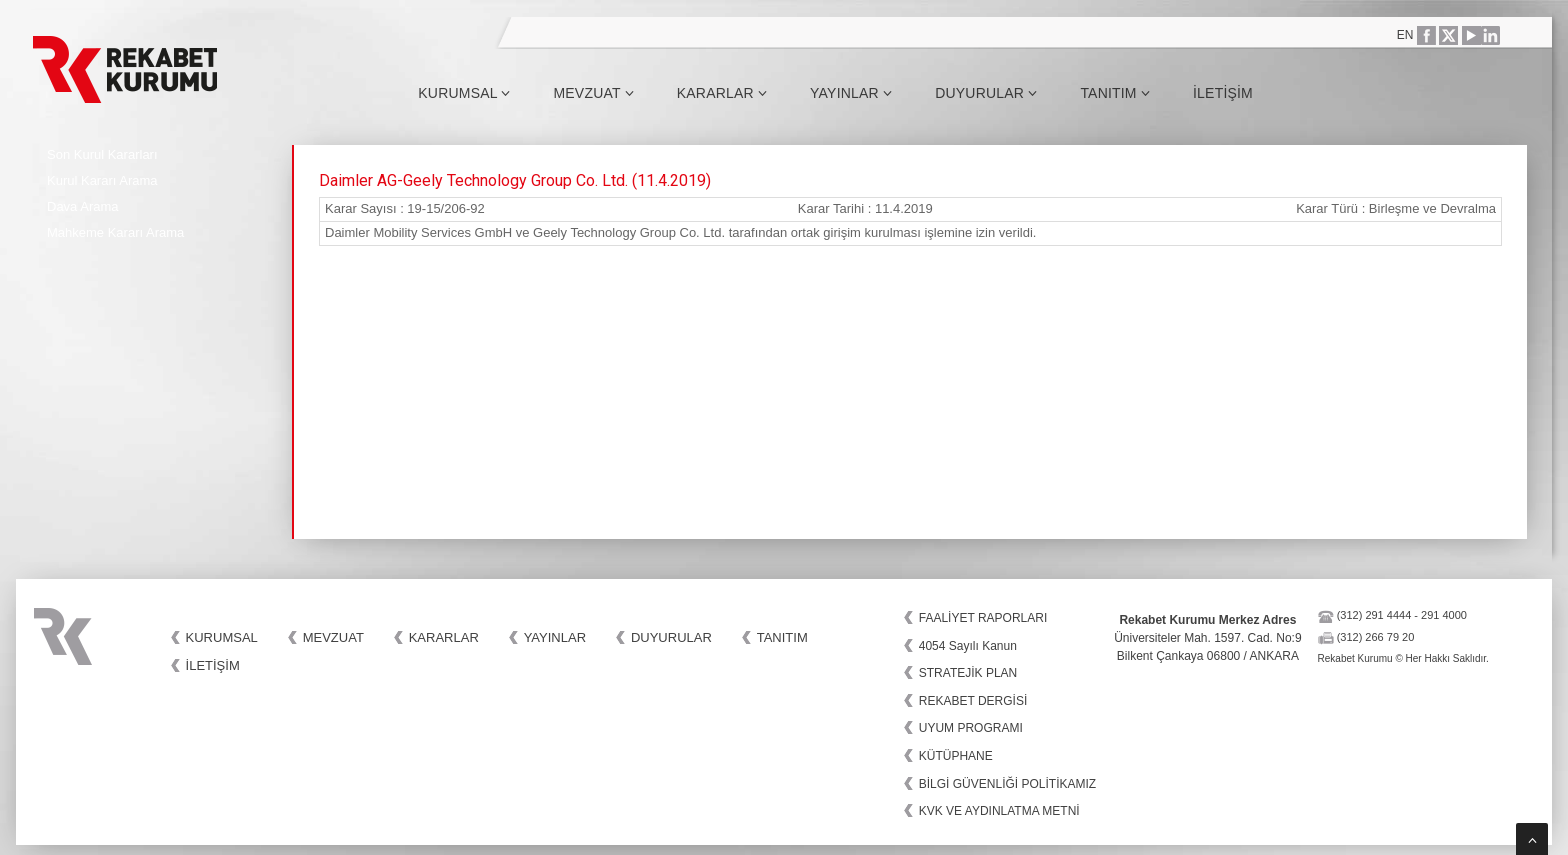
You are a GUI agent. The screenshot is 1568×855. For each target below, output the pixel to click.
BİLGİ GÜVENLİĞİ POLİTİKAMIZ (1007, 784)
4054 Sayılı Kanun (968, 646)
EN (1405, 35)
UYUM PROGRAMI (971, 728)
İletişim (1223, 93)
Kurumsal (464, 93)
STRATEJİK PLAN (968, 673)
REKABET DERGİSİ (973, 701)
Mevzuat (593, 93)
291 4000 (1444, 615)
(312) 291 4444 (1374, 615)
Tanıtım (1115, 93)
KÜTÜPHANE (956, 756)
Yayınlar (851, 93)
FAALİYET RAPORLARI (983, 618)
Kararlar (722, 93)
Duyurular (986, 93)
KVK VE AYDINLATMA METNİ (999, 811)
